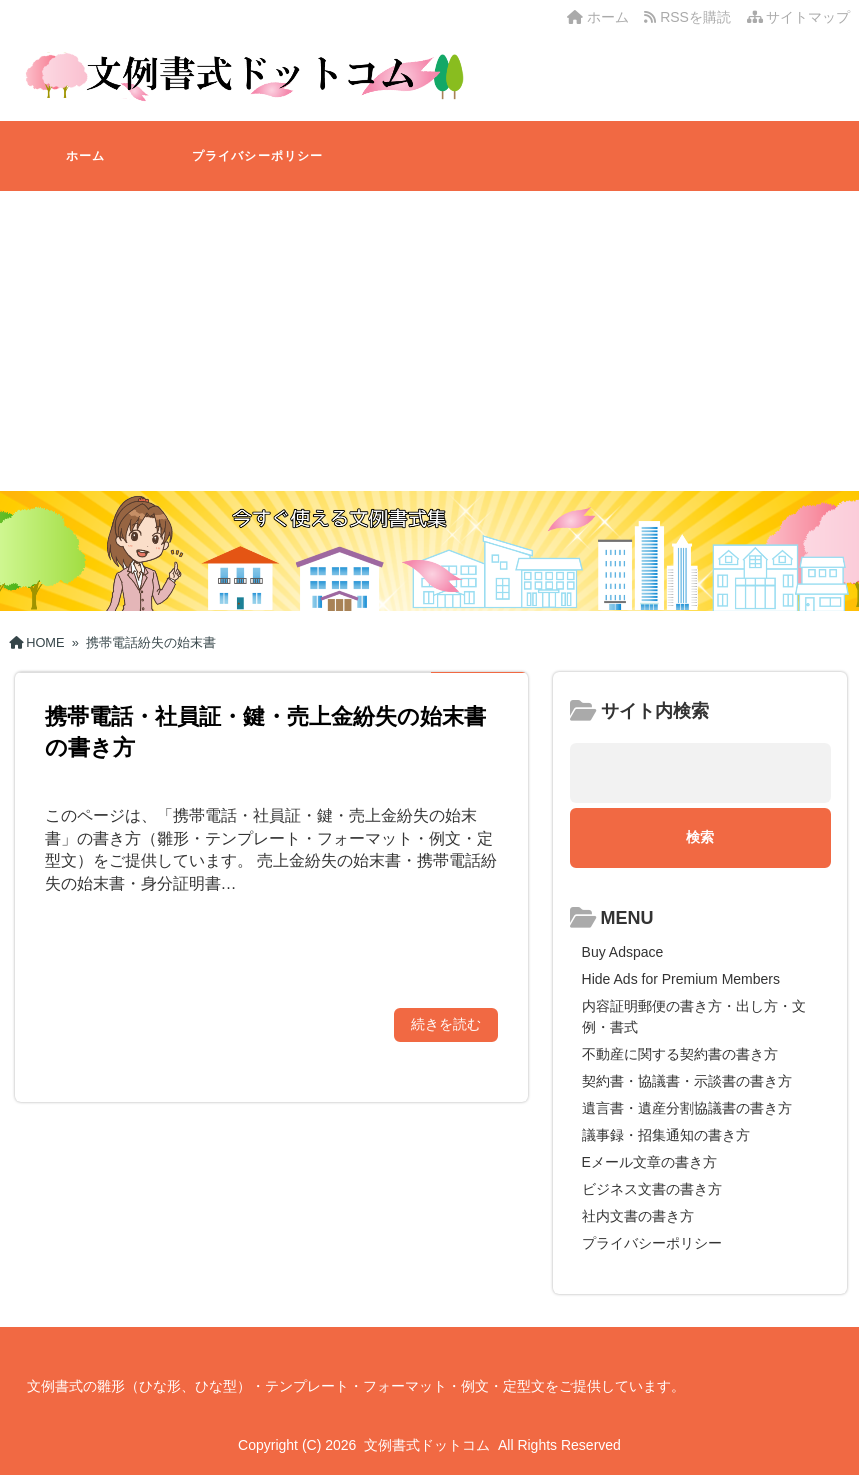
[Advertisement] (429, 341)
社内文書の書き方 (638, 1216)
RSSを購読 (691, 17)
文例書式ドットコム (427, 1445)
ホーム (598, 17)
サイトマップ (799, 17)
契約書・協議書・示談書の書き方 (687, 1081)
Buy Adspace (623, 952)
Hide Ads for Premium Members (681, 979)
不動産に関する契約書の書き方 (680, 1054)
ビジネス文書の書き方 (652, 1189)
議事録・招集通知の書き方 (666, 1135)
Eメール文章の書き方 (649, 1162)
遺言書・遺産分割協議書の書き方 (687, 1108)
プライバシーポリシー (258, 156)
